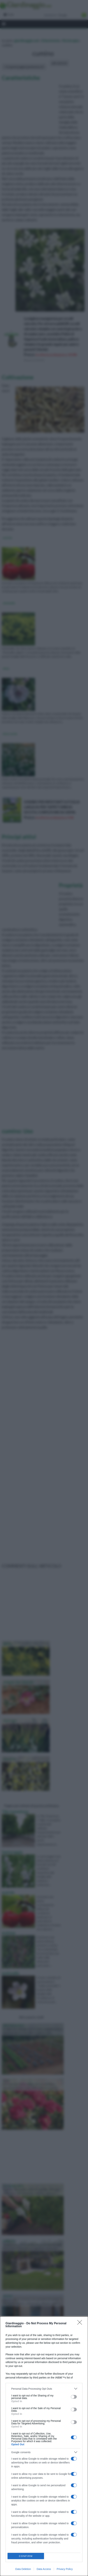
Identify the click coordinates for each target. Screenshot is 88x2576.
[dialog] (44, 2446)
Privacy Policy (65, 2569)
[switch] (74, 2397)
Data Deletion (23, 2569)
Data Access (44, 2569)
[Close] (80, 2323)
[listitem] (44, 2389)
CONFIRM (26, 2556)
